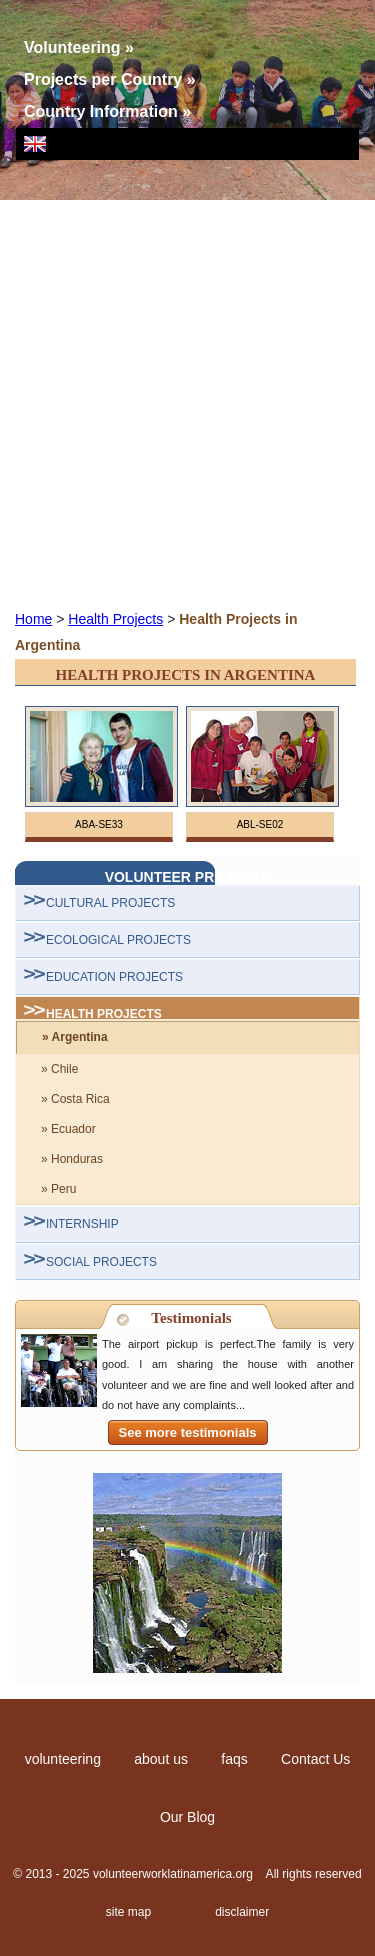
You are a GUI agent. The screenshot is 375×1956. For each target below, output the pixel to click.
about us (161, 1759)
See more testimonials (188, 1432)
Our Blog (187, 1817)
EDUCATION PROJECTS (114, 977)
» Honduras (72, 1159)
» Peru (58, 1189)
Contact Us (315, 1759)
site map (128, 1912)
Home (33, 619)
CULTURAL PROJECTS (110, 903)
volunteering (63, 1759)
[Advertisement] (187, 403)
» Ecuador (68, 1129)
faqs (234, 1759)
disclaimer (242, 1912)
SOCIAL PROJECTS (101, 1262)
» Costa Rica (75, 1099)
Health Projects (115, 619)
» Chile (59, 1069)
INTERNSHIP (82, 1224)
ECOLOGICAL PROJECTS (118, 940)
